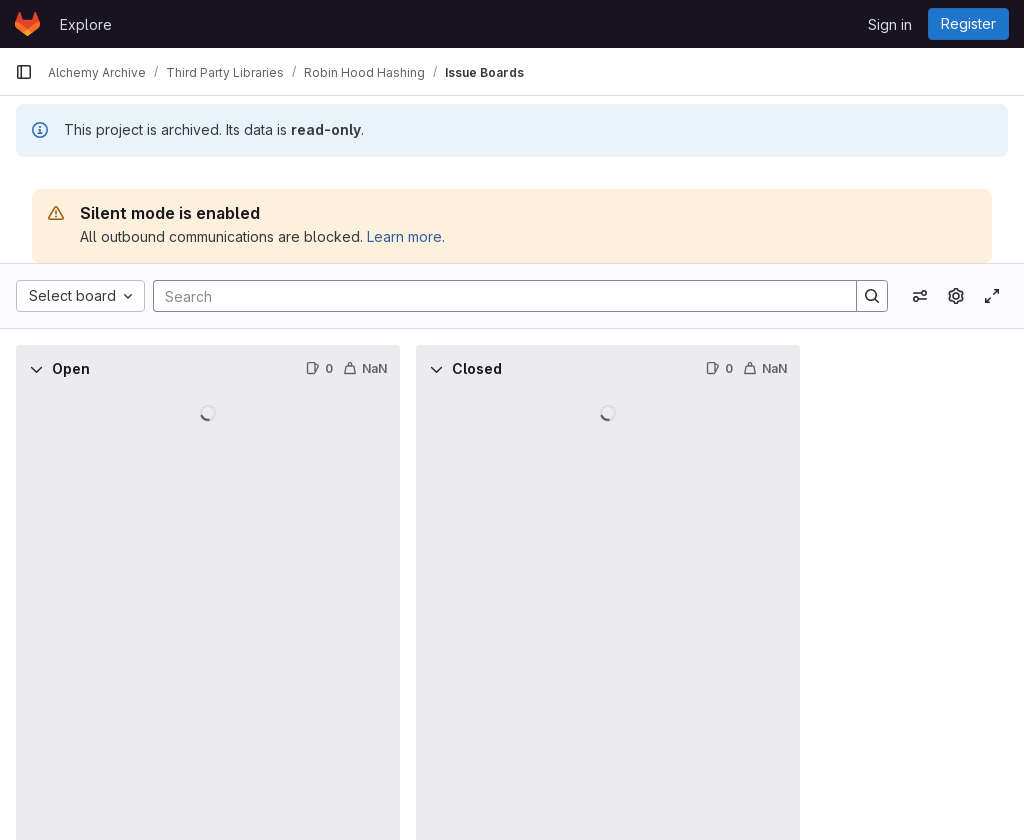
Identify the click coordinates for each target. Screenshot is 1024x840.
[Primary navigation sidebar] (24, 72)
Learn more (404, 236)
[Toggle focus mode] (992, 296)
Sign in (890, 24)
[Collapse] (36, 369)
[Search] (495, 296)
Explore (86, 24)
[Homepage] (27, 24)
